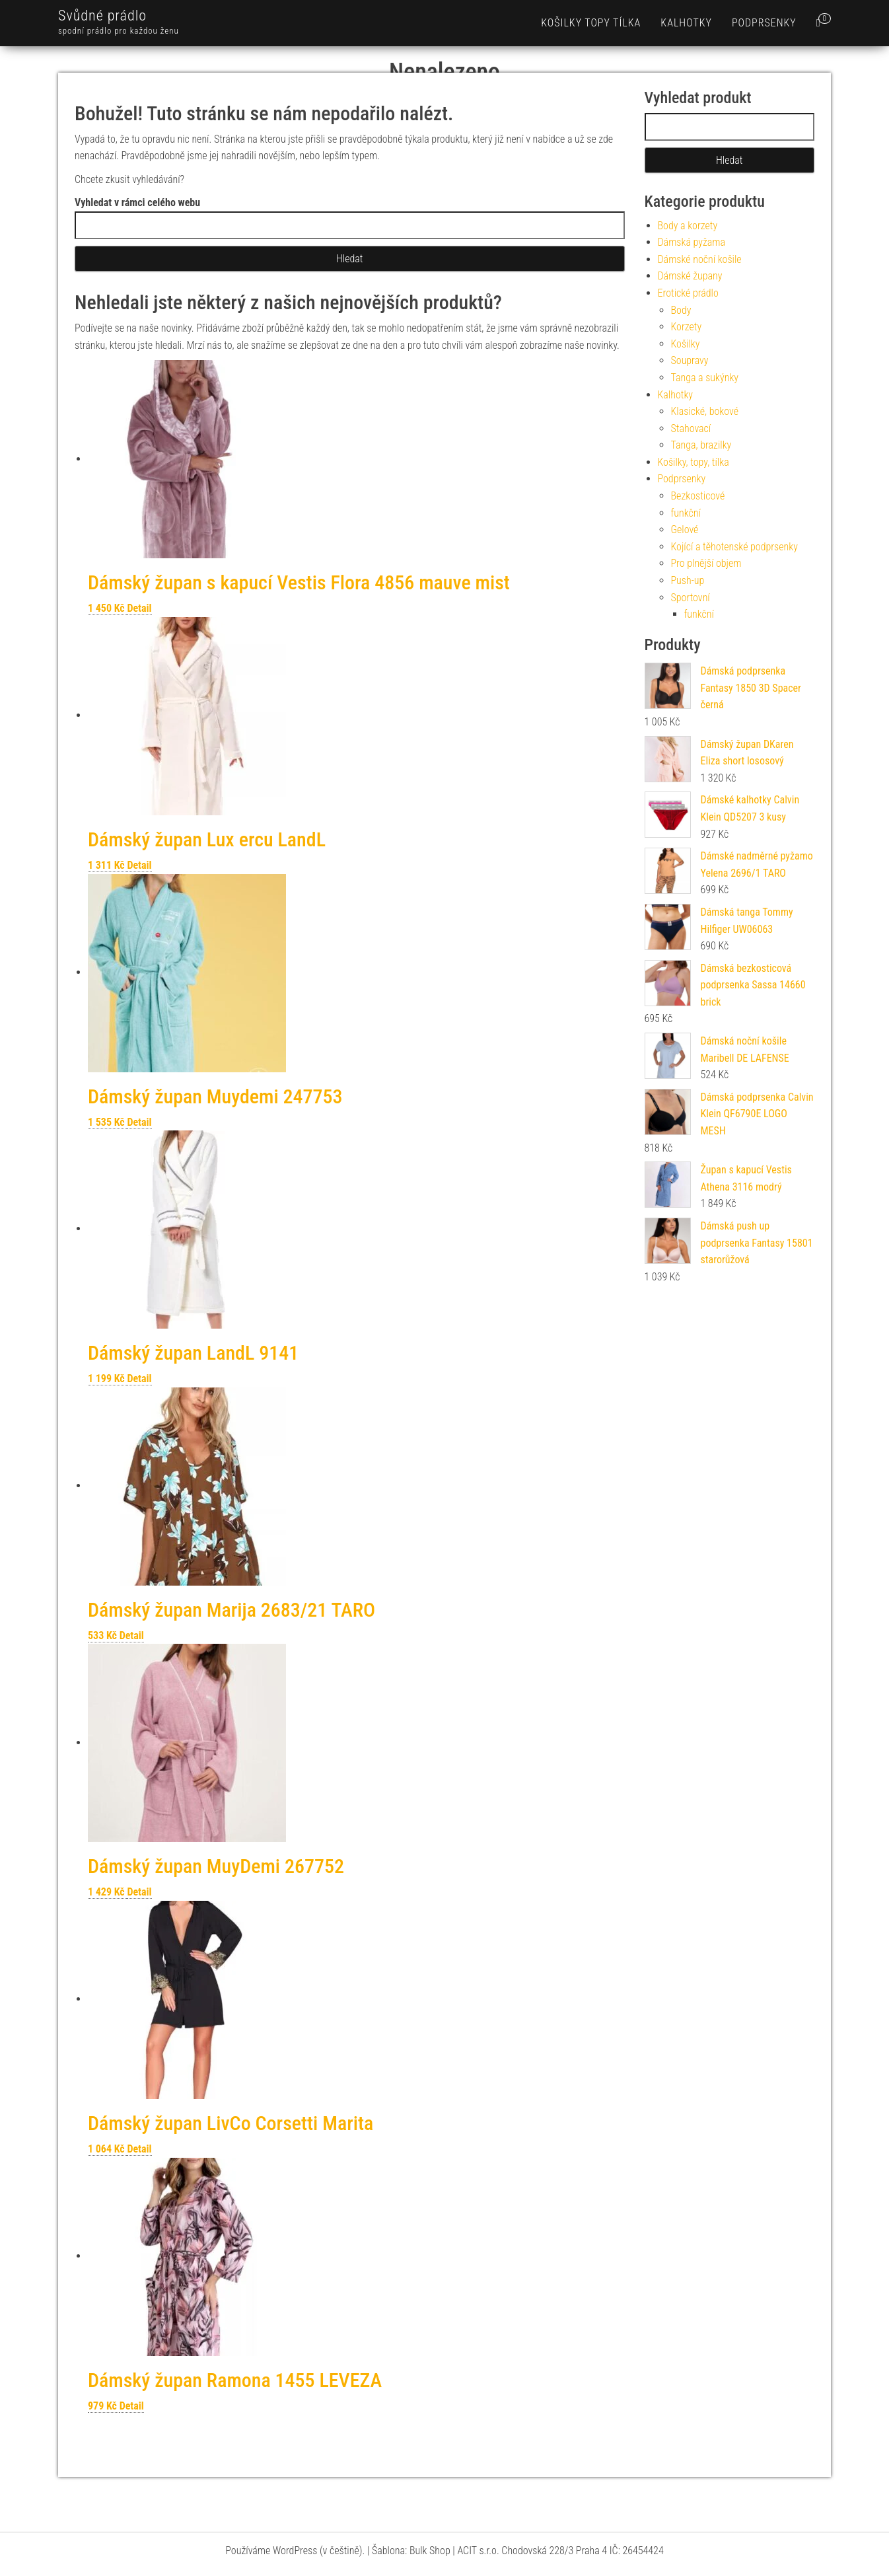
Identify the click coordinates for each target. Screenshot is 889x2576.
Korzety (686, 326)
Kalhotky (686, 23)
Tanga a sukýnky (705, 377)
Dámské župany (690, 276)
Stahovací (691, 428)
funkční (686, 513)
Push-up (688, 580)
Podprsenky (764, 23)
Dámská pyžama (692, 242)
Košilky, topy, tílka (693, 462)
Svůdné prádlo (102, 15)
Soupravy (690, 360)
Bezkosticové (698, 496)
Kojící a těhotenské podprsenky (734, 546)
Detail (139, 608)
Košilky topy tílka (591, 23)
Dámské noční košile (700, 259)
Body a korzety (688, 225)
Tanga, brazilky (701, 445)
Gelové (685, 529)
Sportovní (690, 597)
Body (681, 310)
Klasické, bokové (705, 411)
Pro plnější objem (706, 563)
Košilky (685, 344)
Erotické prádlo (688, 293)
